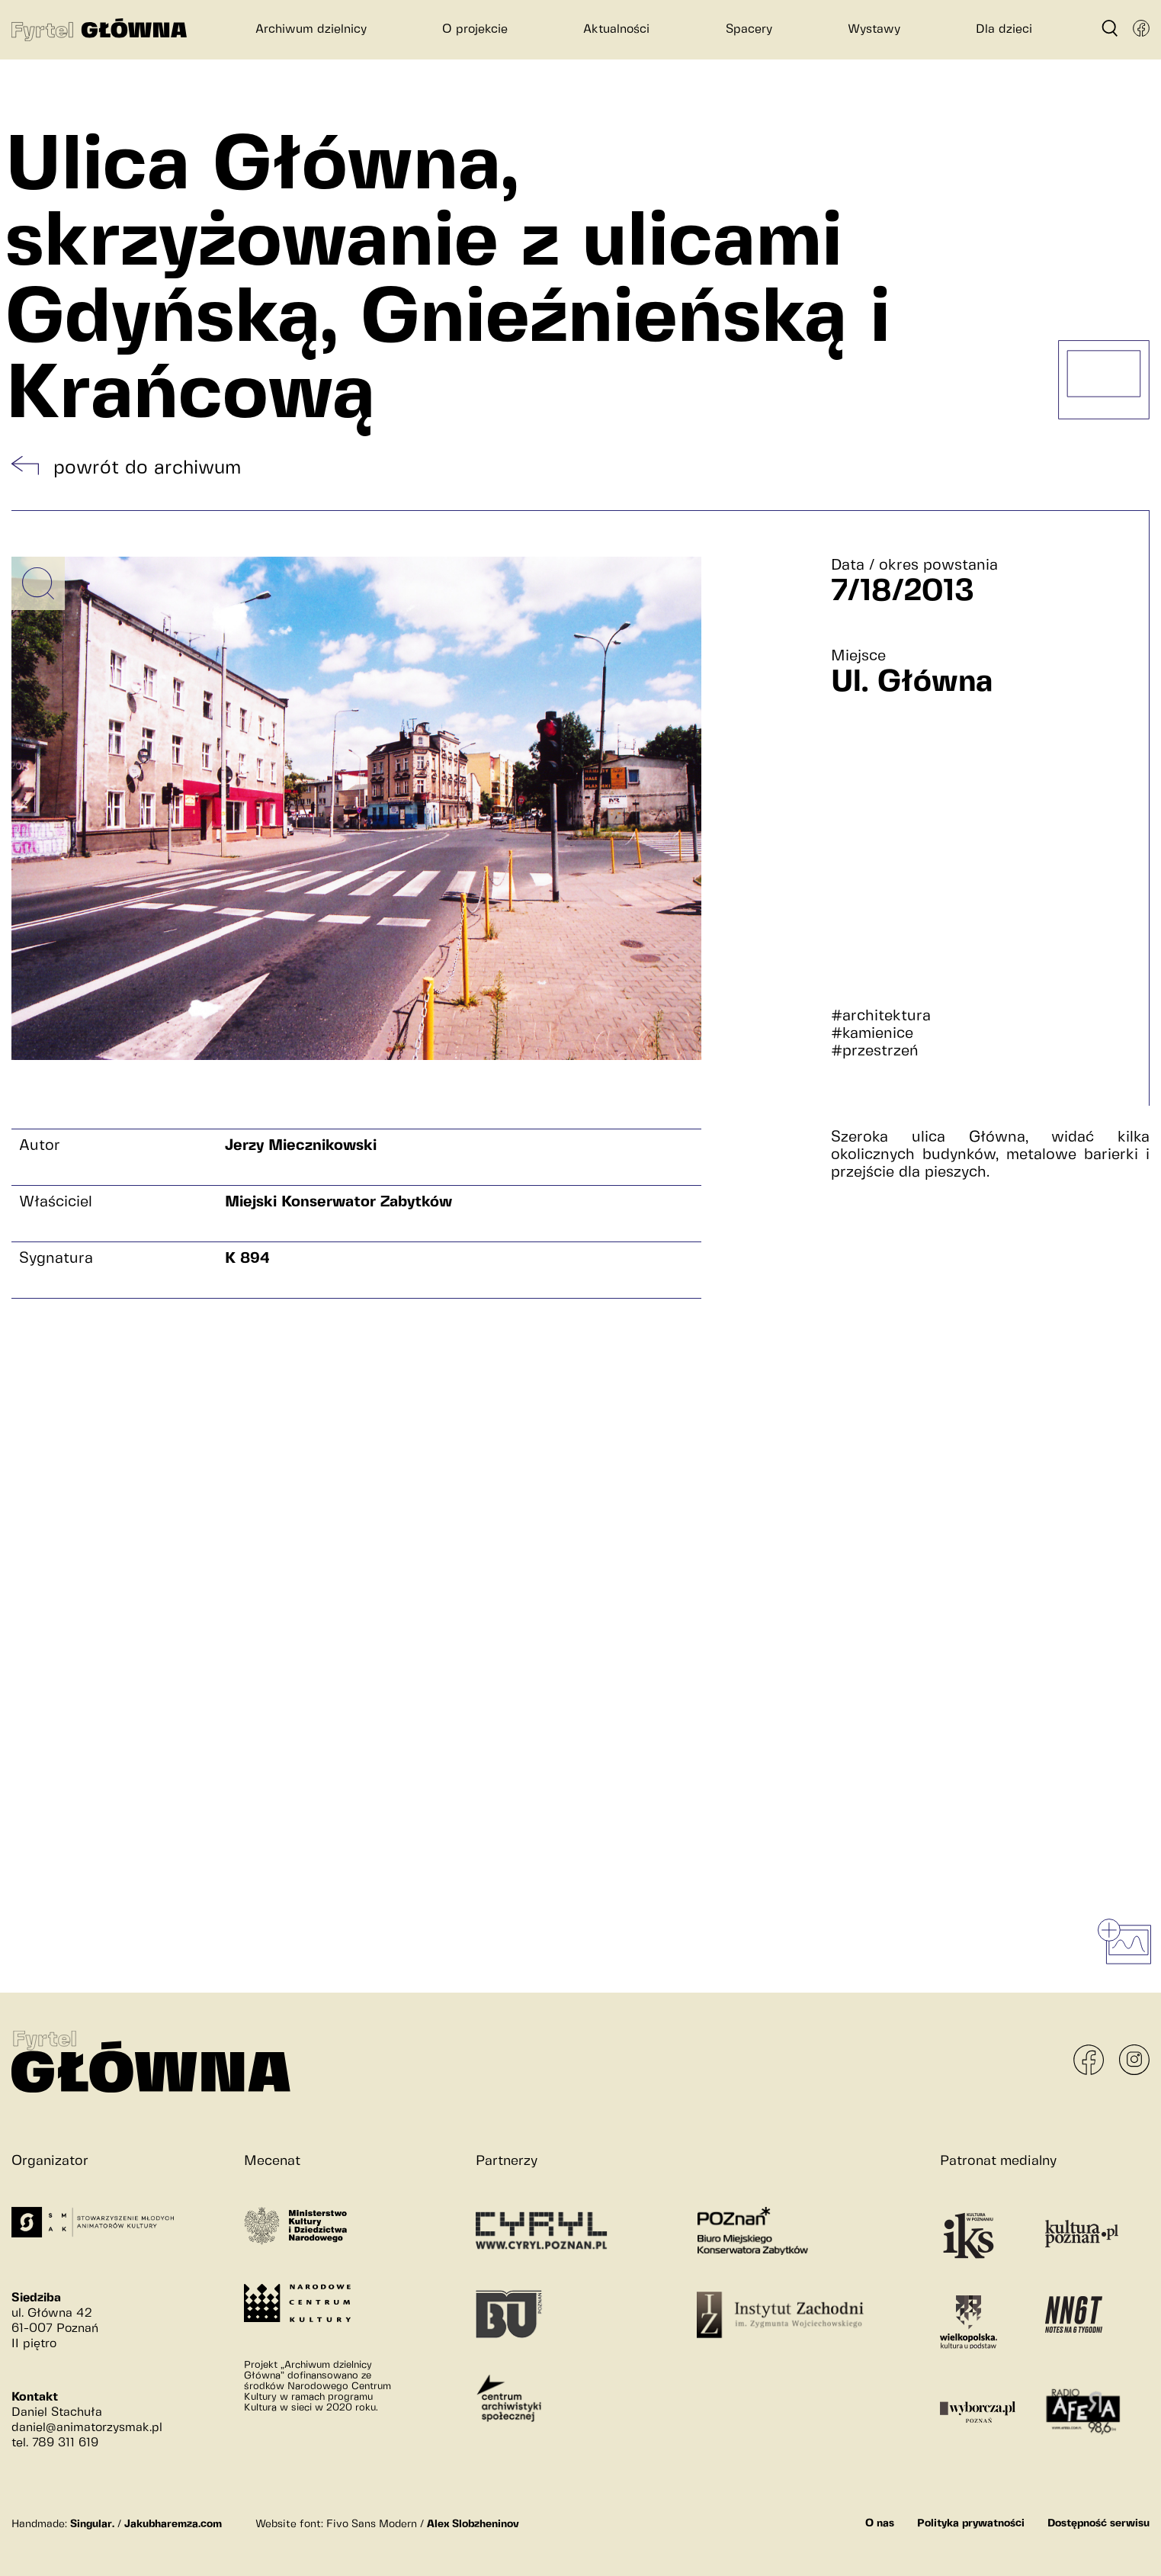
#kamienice (872, 1033)
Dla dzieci (1004, 29)
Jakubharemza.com (173, 2524)
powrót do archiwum (147, 468)
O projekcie (475, 29)
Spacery (749, 29)
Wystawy (874, 29)
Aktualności (616, 29)
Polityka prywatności (971, 2523)
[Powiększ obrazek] (38, 583)
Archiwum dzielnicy (311, 29)
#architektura (881, 1016)
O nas (879, 2523)
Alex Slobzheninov (473, 2524)
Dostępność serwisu (1098, 2523)
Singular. (92, 2524)
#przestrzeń (875, 1051)
